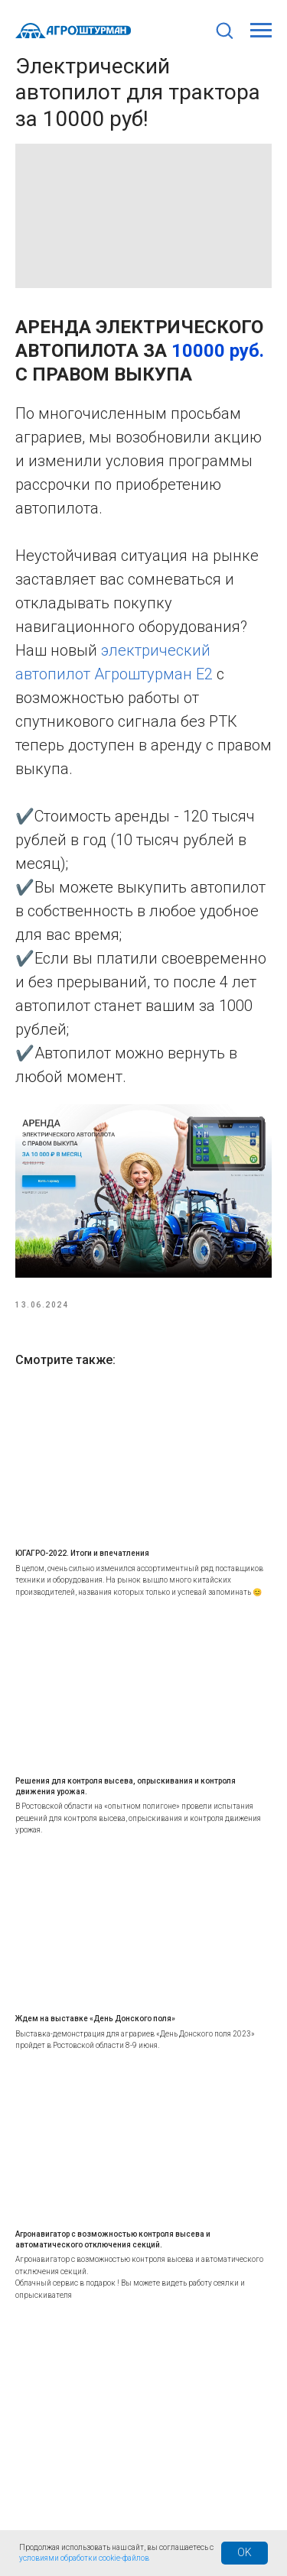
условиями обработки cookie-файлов (84, 2558)
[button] (224, 30)
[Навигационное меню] (261, 30)
